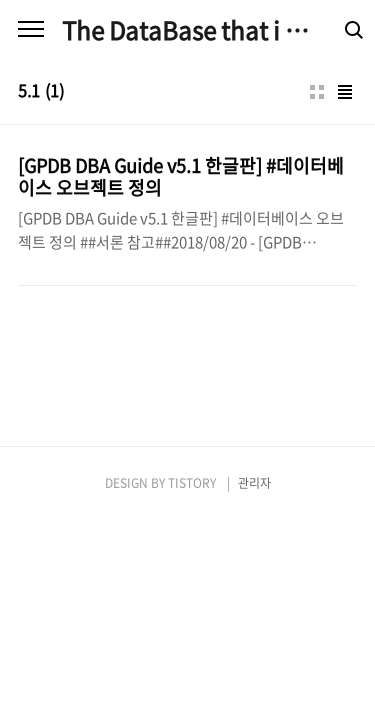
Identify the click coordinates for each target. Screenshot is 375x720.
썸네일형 (317, 92)
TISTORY (192, 483)
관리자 (254, 483)
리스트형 (345, 92)
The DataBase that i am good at (187, 30)
